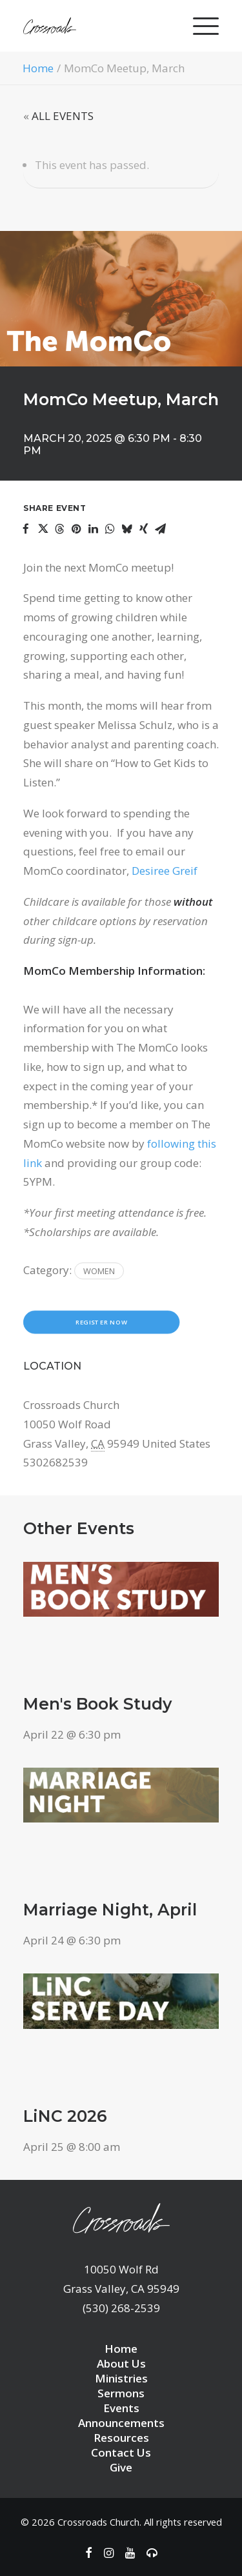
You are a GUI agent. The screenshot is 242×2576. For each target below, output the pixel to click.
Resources (121, 2437)
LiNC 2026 (65, 2116)
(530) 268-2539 (121, 2308)
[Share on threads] (59, 529)
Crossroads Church (98, 2521)
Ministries (121, 2378)
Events (121, 2408)
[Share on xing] (143, 529)
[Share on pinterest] (76, 529)
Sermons (121, 2393)
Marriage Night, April (110, 1909)
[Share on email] (160, 529)
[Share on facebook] (26, 529)
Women (99, 1271)
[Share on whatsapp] (109, 529)
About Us (121, 2363)
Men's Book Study (97, 1703)
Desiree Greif (164, 870)
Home (38, 68)
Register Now (101, 1322)
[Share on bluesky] (126, 529)
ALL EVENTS (63, 115)
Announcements (121, 2422)
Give (121, 2467)
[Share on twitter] (42, 529)
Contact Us (121, 2452)
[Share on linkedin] (93, 529)
